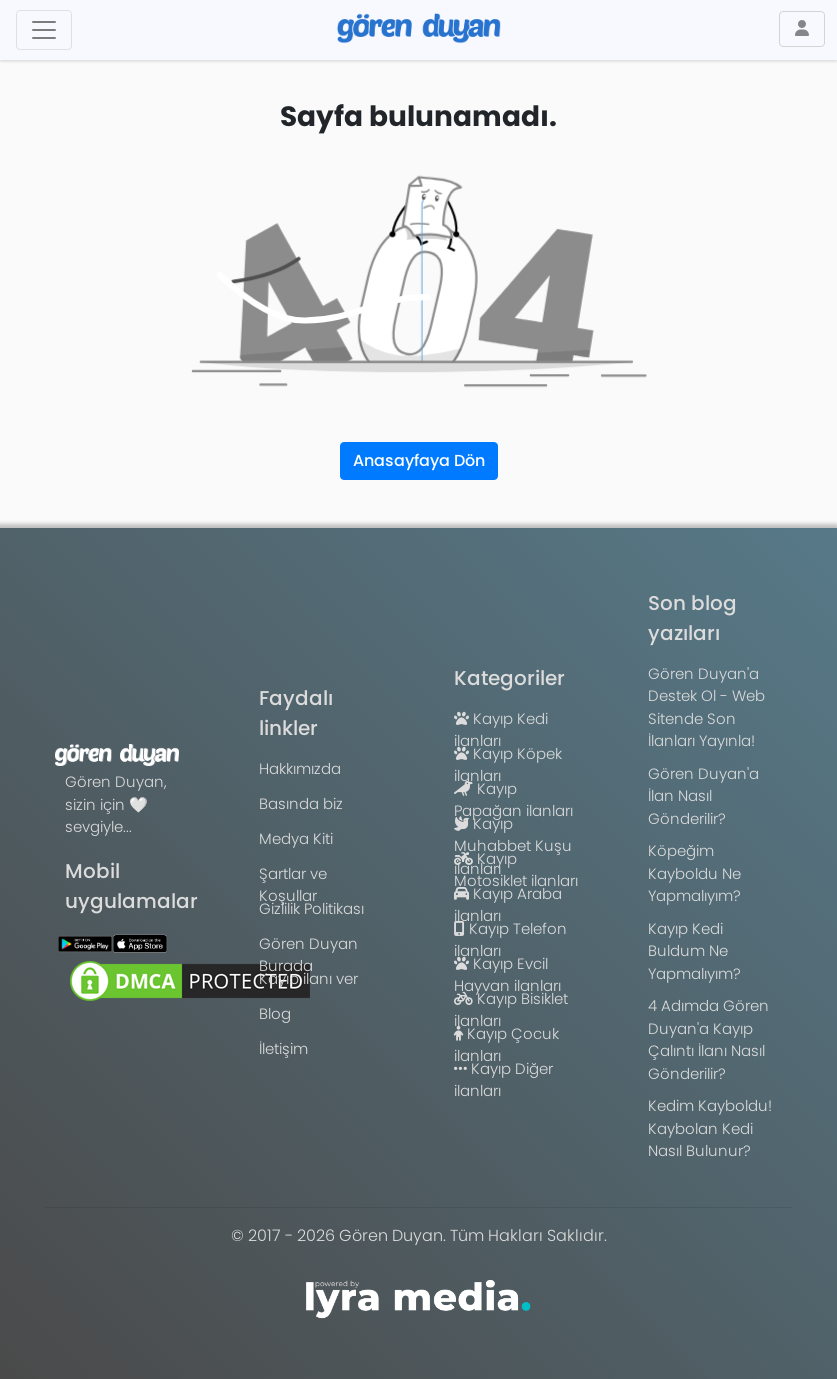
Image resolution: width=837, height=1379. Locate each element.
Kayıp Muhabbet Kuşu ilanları (513, 846)
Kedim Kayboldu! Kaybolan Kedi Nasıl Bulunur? (710, 1128)
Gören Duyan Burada (308, 955)
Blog (275, 1013)
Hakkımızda (300, 768)
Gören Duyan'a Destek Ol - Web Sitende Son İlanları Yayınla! (706, 707)
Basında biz (301, 803)
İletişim (283, 1048)
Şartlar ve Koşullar (293, 885)
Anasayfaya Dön (419, 460)
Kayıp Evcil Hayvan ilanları (507, 975)
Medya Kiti (296, 838)
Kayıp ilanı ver (308, 978)
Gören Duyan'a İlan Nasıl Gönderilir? (703, 796)
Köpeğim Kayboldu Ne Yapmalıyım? (694, 873)
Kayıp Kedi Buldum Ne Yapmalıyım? (694, 951)
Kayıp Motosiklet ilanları (516, 870)
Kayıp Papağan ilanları (513, 800)
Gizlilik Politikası (311, 908)
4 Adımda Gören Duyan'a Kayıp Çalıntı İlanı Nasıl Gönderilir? (708, 1039)
